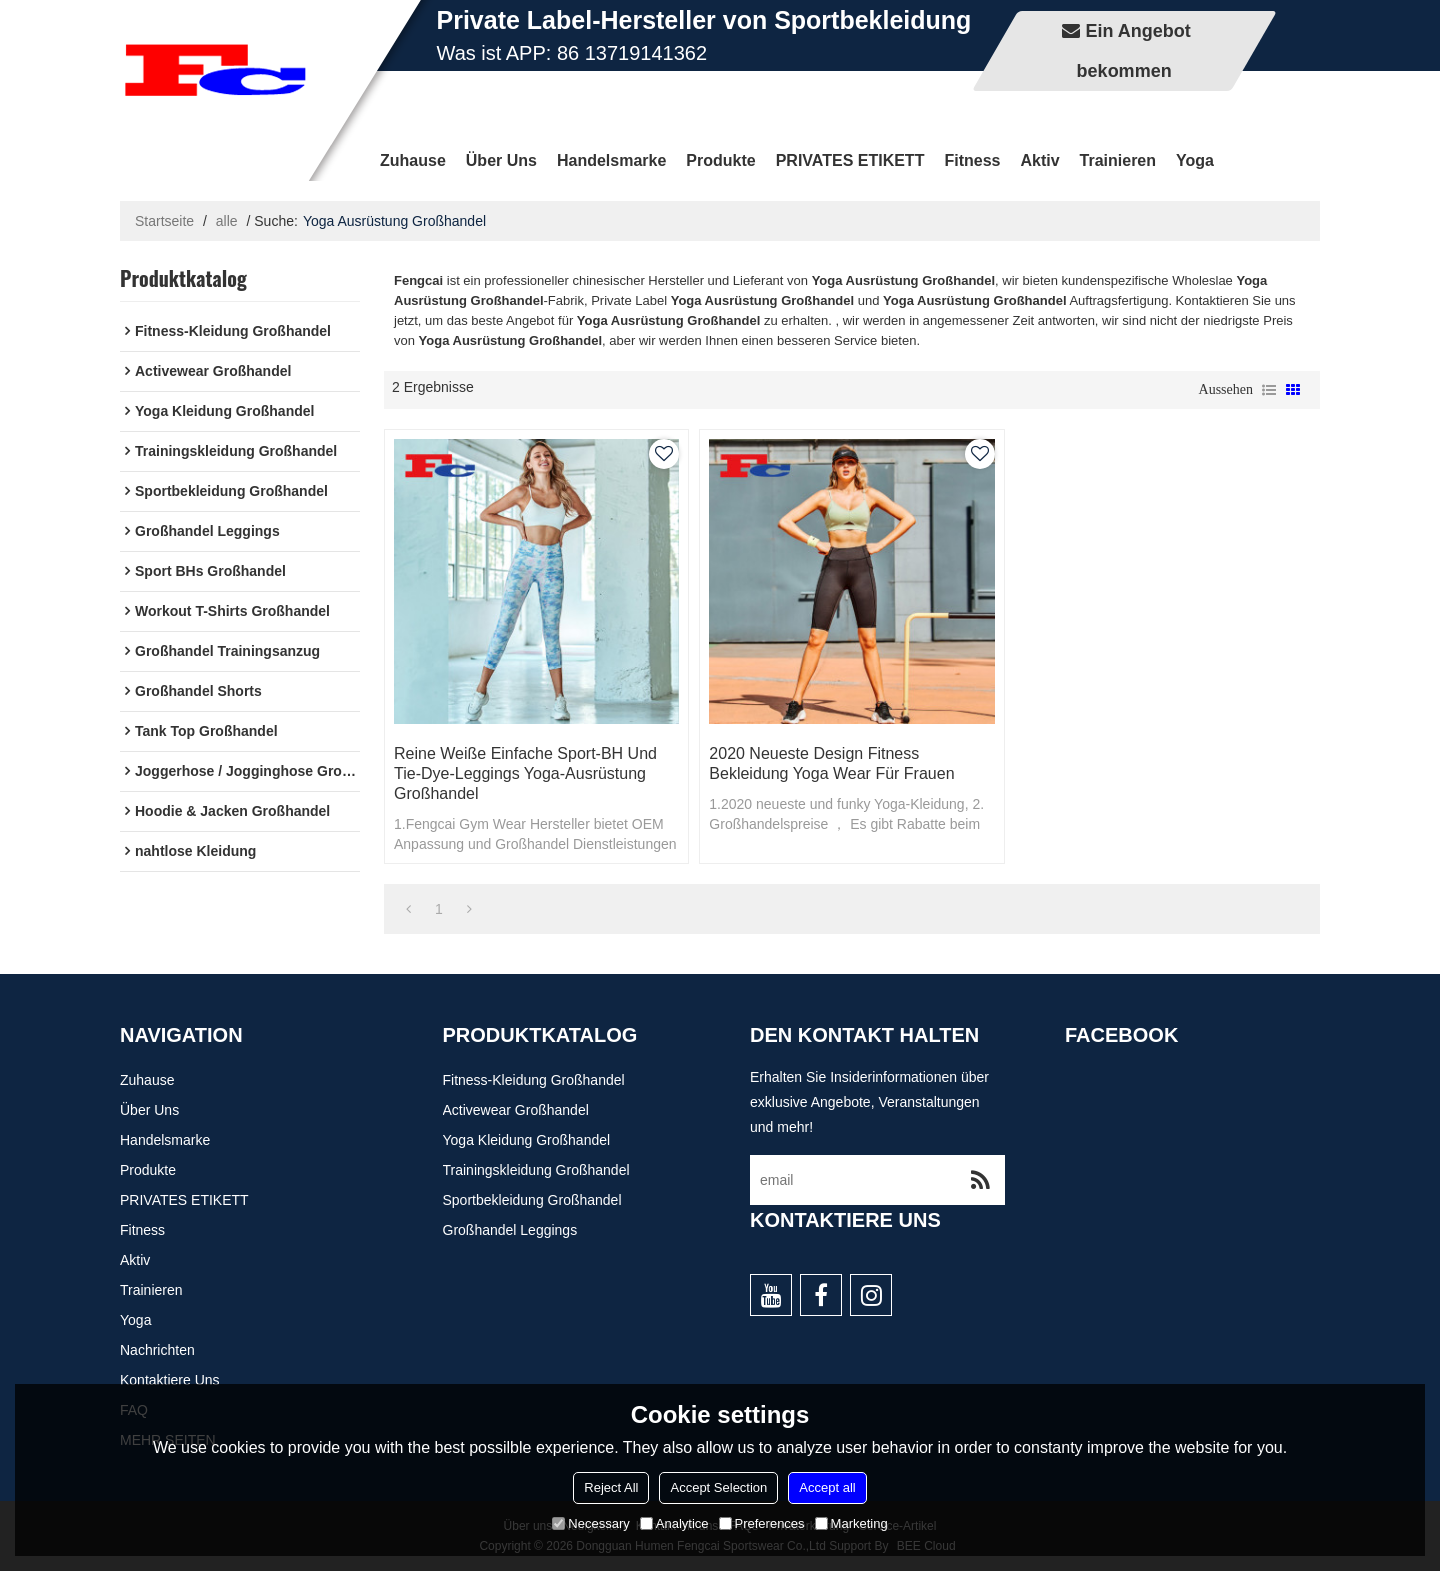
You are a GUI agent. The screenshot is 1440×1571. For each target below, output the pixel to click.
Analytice (674, 1523)
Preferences (762, 1523)
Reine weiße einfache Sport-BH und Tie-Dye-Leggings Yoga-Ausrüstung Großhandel (525, 773)
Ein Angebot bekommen (1134, 51)
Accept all (827, 1487)
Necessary (590, 1523)
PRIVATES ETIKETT (850, 160)
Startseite (164, 221)
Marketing (851, 1523)
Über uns (501, 160)
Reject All (611, 1487)
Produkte (720, 160)
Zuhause (413, 160)
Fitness (972, 160)
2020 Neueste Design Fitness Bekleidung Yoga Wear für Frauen (831, 763)
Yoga (1195, 160)
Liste (1269, 390)
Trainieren (1118, 160)
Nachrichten (157, 1350)
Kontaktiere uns (170, 1380)
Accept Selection (718, 1487)
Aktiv (1039, 160)
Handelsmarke (611, 160)
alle (227, 221)
